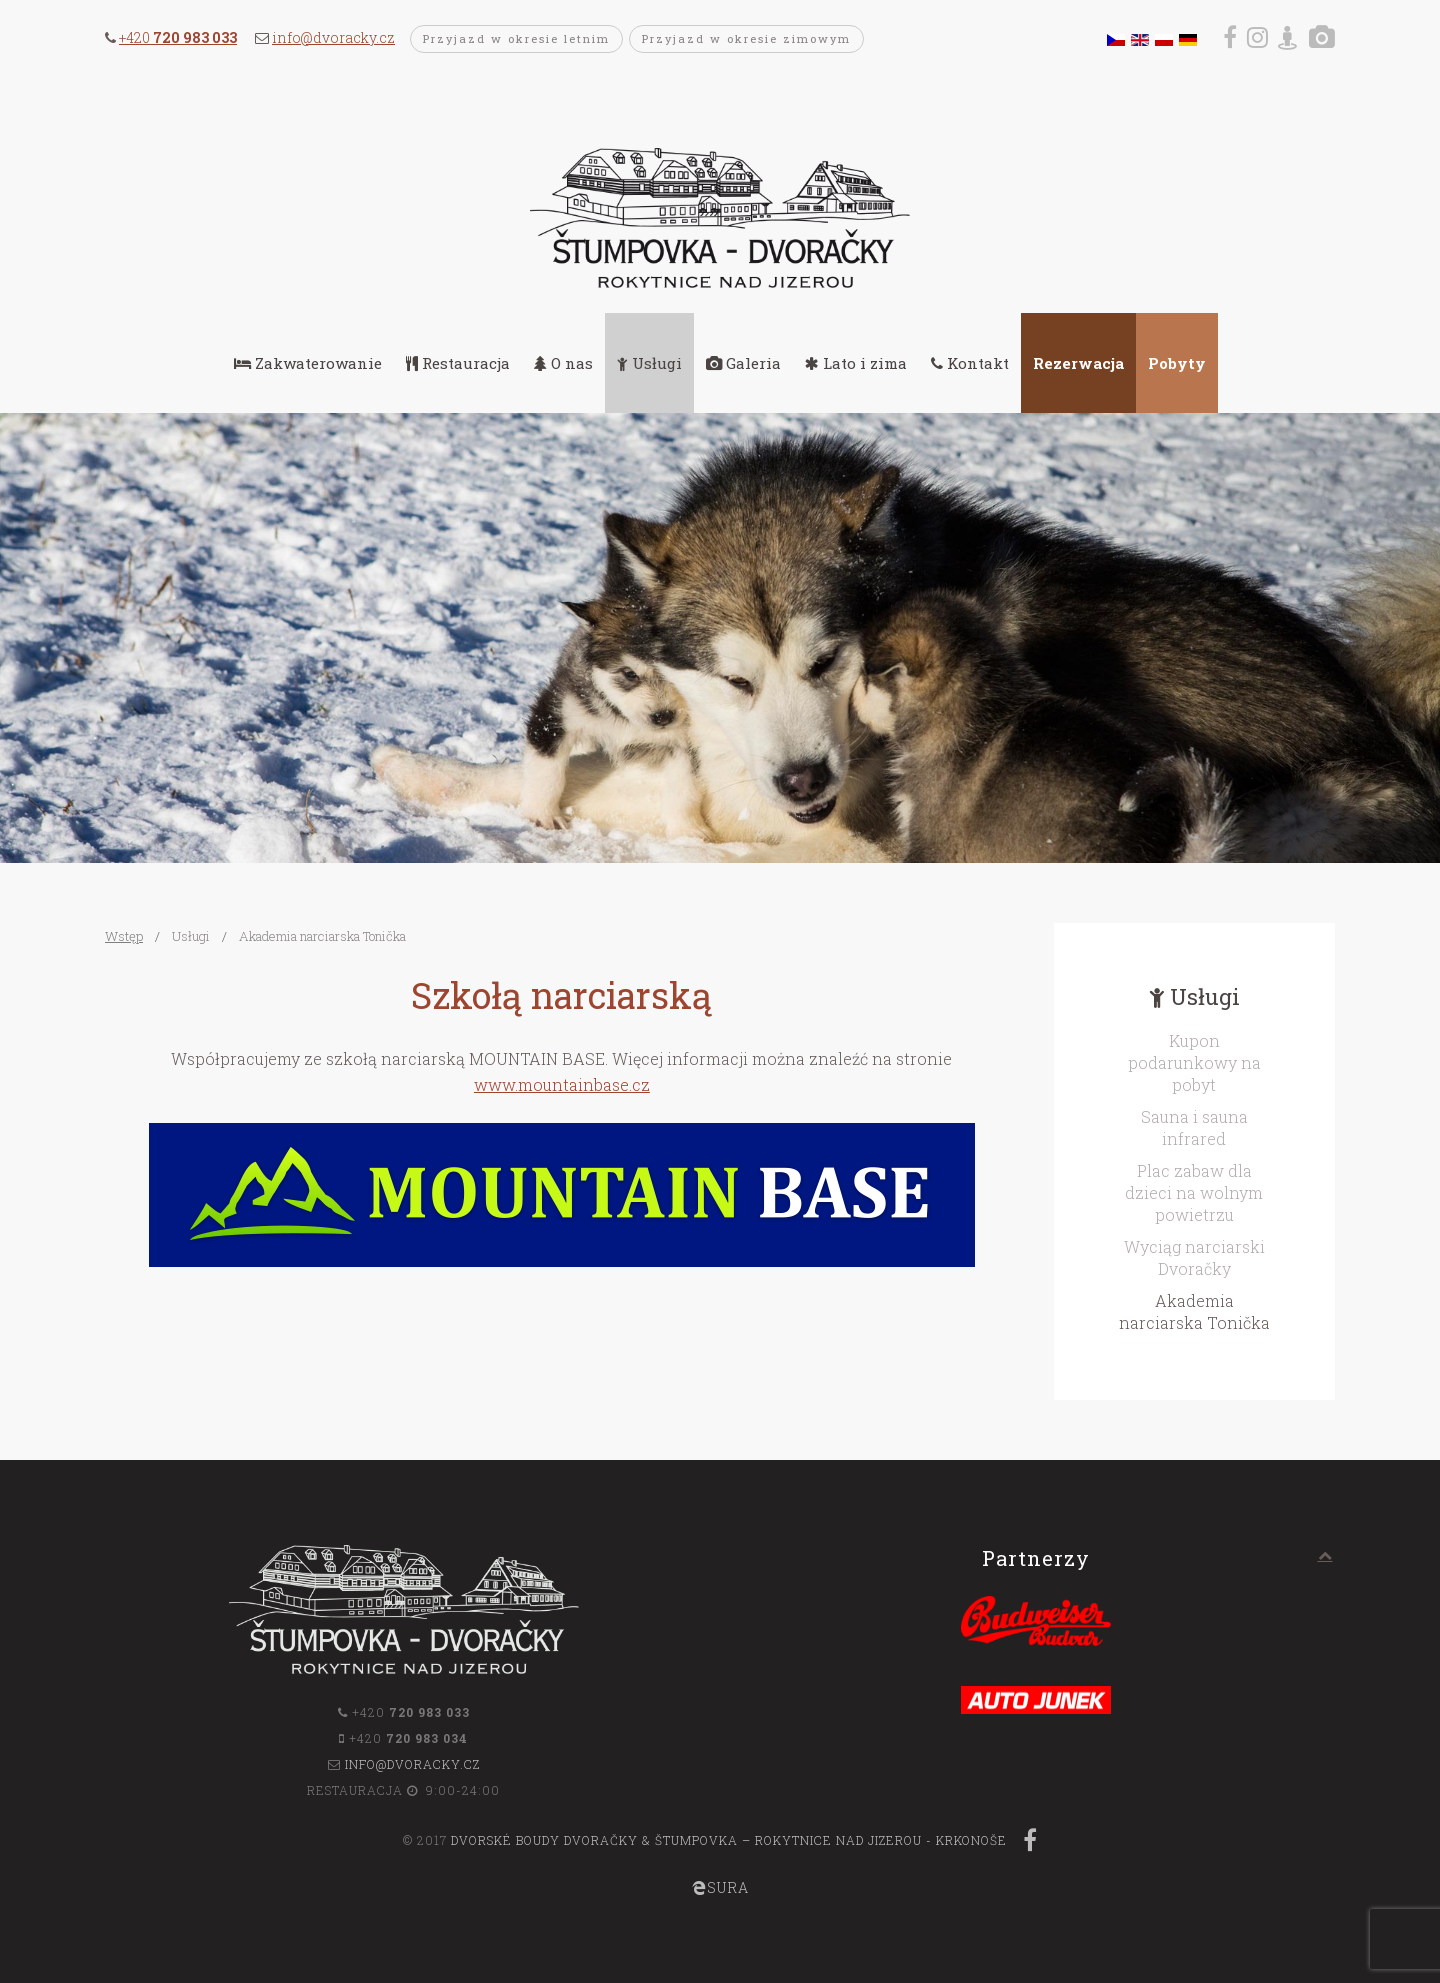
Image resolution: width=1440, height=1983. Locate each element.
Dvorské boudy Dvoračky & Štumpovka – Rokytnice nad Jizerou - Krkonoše (729, 1840)
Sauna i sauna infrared (1194, 1127)
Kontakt (970, 363)
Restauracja (458, 363)
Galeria (743, 363)
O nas (563, 363)
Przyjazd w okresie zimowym (746, 38)
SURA (720, 1887)
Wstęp (124, 936)
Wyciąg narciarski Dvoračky (1194, 1257)
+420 (178, 37)
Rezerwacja (1078, 363)
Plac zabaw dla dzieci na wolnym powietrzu (1194, 1192)
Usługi (649, 363)
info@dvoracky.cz (333, 37)
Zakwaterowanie (308, 363)
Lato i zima (856, 363)
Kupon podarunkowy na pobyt (1194, 1062)
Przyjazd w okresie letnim (516, 38)
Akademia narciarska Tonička (1194, 1311)
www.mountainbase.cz (562, 1084)
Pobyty (1177, 363)
